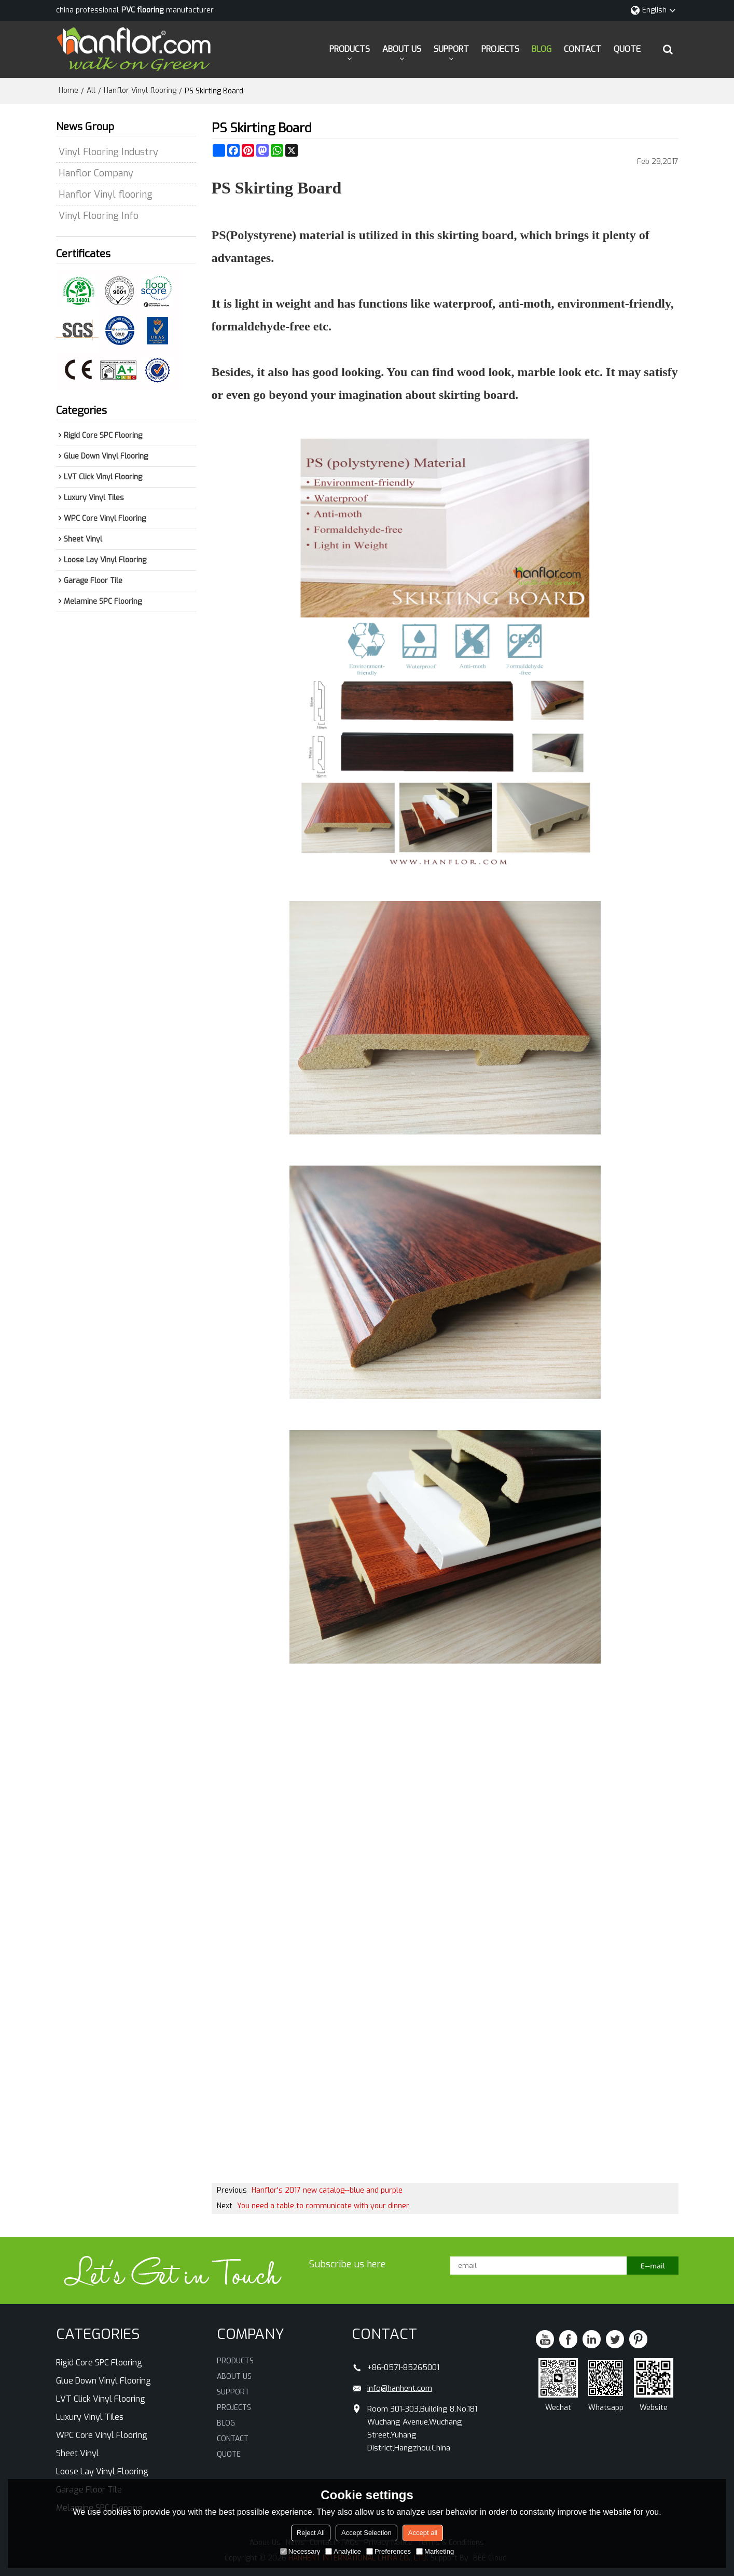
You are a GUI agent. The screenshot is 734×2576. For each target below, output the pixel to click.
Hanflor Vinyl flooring (140, 90)
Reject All (311, 2533)
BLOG (541, 49)
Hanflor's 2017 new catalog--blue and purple (327, 2190)
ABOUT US (401, 49)
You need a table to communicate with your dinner (323, 2206)
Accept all (422, 2533)
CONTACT (582, 49)
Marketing (435, 2551)
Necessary (300, 2551)
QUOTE (627, 49)
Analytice (343, 2551)
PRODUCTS (349, 49)
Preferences (388, 2551)
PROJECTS (500, 49)
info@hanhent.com (399, 2388)
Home (68, 90)
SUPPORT (451, 49)
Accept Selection (366, 2533)
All (91, 90)
